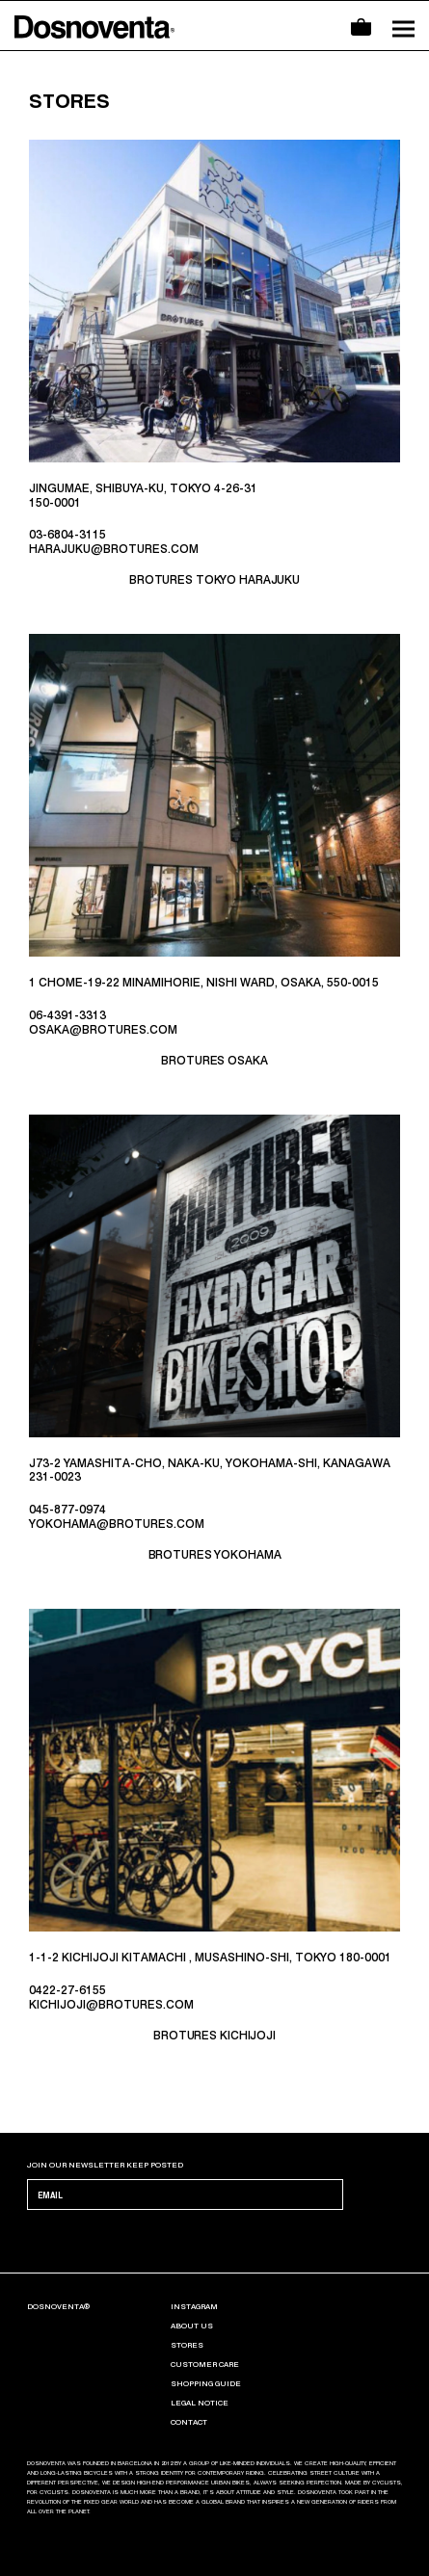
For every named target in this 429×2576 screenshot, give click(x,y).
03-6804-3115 (67, 534)
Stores (187, 2345)
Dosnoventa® (58, 2306)
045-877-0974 (67, 1509)
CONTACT (189, 2422)
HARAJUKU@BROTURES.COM (114, 549)
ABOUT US (192, 2325)
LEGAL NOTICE (199, 2402)
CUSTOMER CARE (205, 2364)
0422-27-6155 (67, 1990)
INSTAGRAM (194, 2306)
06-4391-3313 (67, 1015)
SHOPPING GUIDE (206, 2383)
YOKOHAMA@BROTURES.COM (116, 1524)
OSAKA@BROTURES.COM (103, 1030)
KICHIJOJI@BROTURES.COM (111, 2005)
